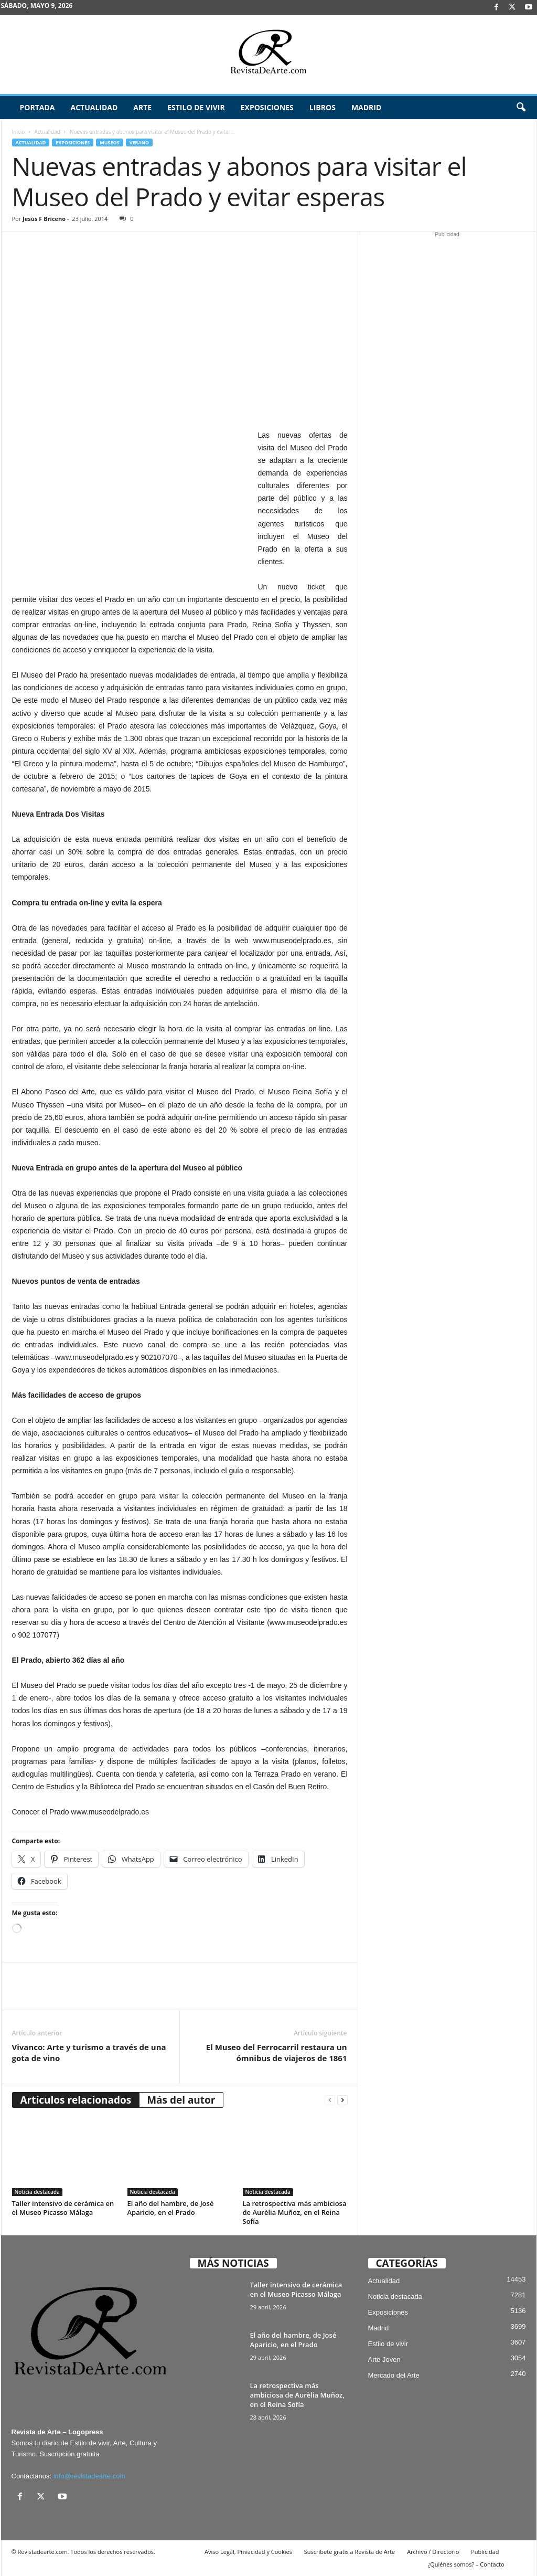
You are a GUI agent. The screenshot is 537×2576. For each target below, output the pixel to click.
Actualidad (93, 107)
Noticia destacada (37, 2191)
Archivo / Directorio (433, 2552)
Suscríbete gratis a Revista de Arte (349, 2552)
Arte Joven (384, 2359)
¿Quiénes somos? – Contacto (465, 2564)
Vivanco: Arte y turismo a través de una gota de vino (89, 2052)
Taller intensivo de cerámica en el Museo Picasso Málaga (63, 2208)
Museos (109, 142)
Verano (139, 142)
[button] (520, 107)
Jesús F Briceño (44, 219)
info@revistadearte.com (89, 2476)
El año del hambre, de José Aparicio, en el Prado (170, 2208)
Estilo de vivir (196, 107)
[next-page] (342, 2100)
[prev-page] (330, 2100)
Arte (142, 107)
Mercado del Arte (394, 2375)
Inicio (18, 131)
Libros (322, 107)
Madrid (366, 107)
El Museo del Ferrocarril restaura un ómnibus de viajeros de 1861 (276, 2052)
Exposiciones (267, 107)
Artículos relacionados (76, 2100)
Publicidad (485, 2552)
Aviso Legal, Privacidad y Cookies (248, 2552)
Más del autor (181, 2100)
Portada (37, 107)
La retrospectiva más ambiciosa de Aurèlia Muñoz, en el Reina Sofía (295, 2212)
